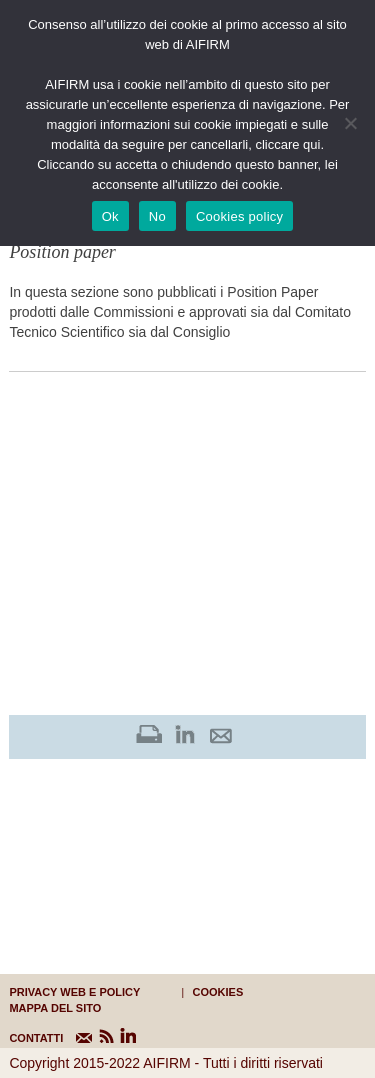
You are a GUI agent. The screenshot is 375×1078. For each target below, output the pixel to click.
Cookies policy (239, 216)
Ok (110, 216)
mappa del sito (55, 1008)
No (157, 216)
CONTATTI (21, 1038)
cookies (218, 992)
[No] (350, 123)
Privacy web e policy (74, 992)
